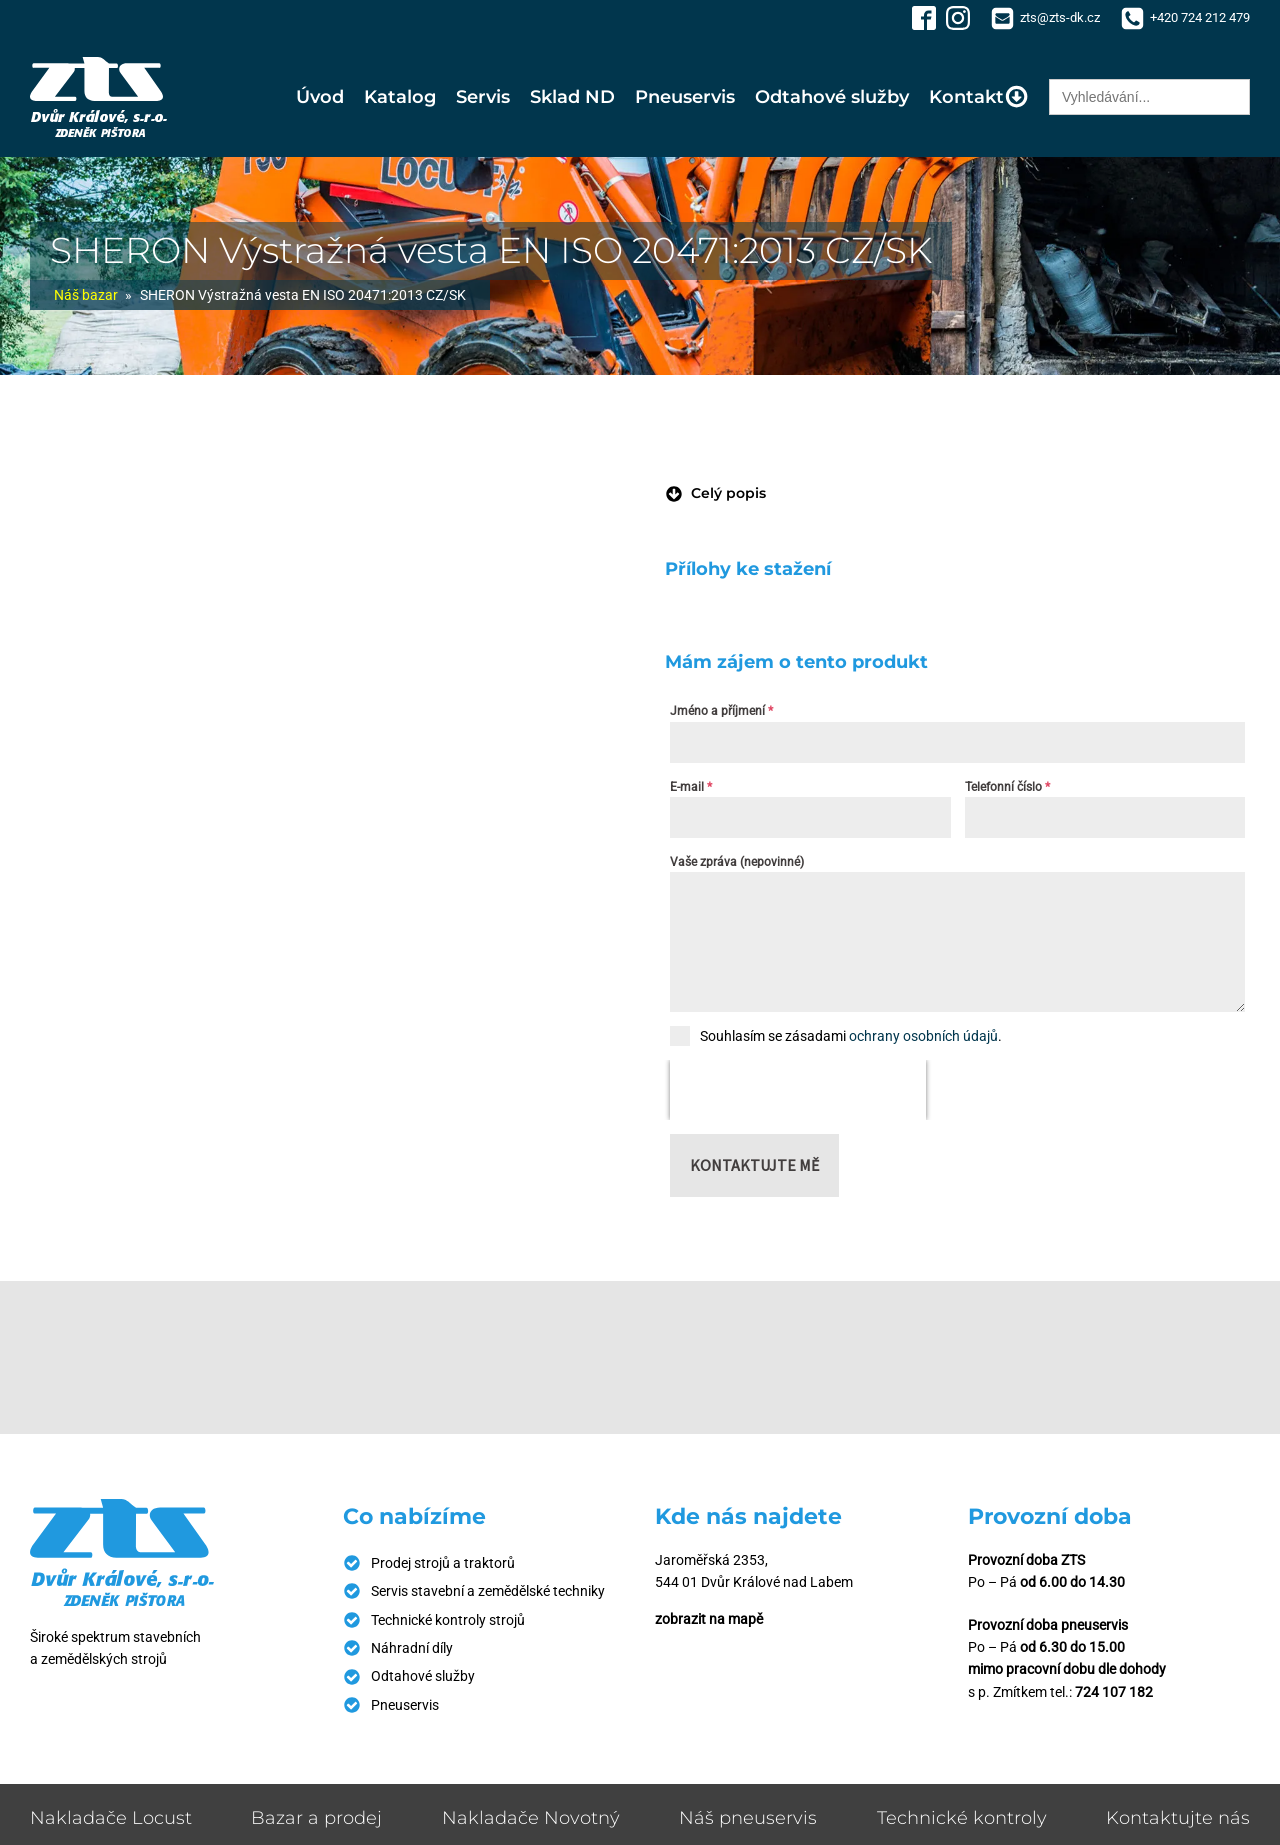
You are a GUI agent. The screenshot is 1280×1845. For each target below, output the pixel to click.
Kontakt (979, 96)
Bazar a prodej (316, 1758)
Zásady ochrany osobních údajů (1151, 1819)
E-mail (691, 787)
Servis (483, 97)
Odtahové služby (832, 97)
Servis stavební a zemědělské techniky (488, 1531)
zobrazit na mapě (709, 1559)
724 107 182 (1114, 1632)
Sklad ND (572, 97)
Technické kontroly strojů (448, 1560)
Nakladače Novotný (531, 1758)
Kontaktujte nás (1178, 1758)
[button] (715, 493)
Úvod (320, 97)
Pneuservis (685, 97)
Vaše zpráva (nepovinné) (737, 862)
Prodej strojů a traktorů (443, 1503)
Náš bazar (86, 295)
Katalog (400, 97)
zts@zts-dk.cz (1060, 17)
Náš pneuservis (748, 1758)
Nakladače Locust (111, 1758)
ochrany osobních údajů (923, 1036)
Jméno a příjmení (721, 711)
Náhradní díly (412, 1588)
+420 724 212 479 (1200, 17)
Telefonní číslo (1007, 787)
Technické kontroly (962, 1758)
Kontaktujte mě (754, 1105)
